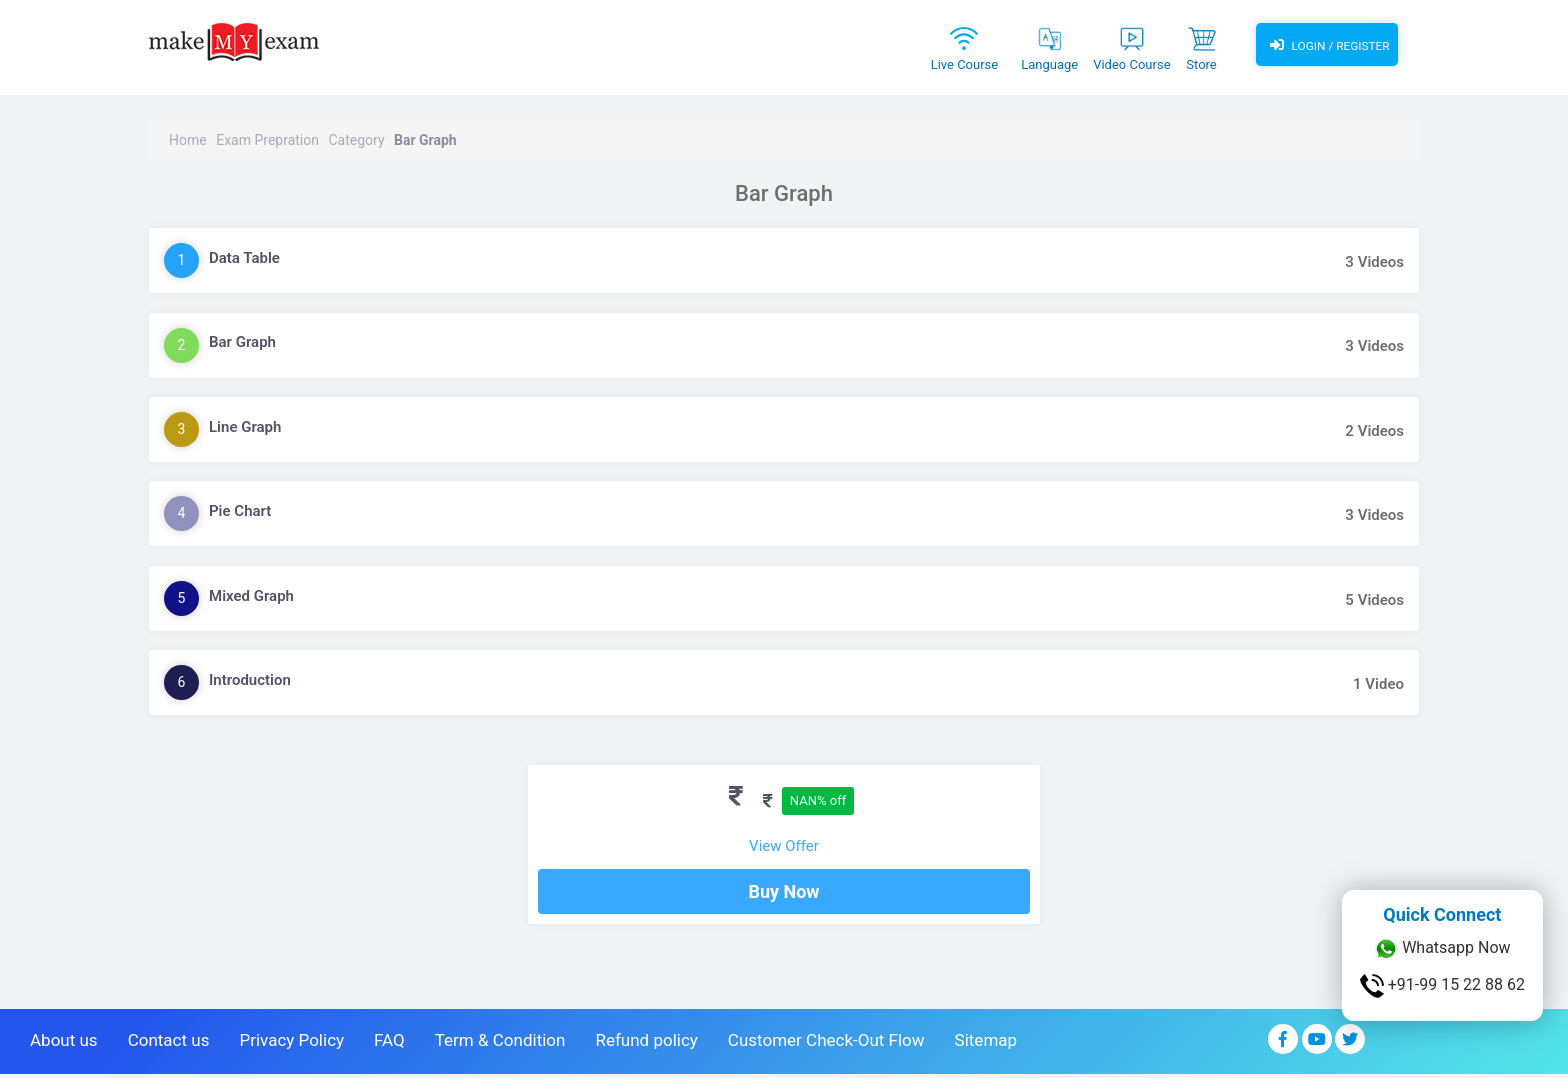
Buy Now (783, 895)
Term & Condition (500, 1044)
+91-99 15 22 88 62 (1442, 986)
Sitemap (986, 1044)
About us (64, 1044)
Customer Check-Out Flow (826, 1044)
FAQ (389, 1044)
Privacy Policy (291, 1044)
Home (188, 140)
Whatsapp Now (1442, 949)
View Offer (784, 846)
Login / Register (1327, 45)
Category (356, 140)
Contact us (169, 1044)
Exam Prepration (267, 140)
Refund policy (646, 1044)
